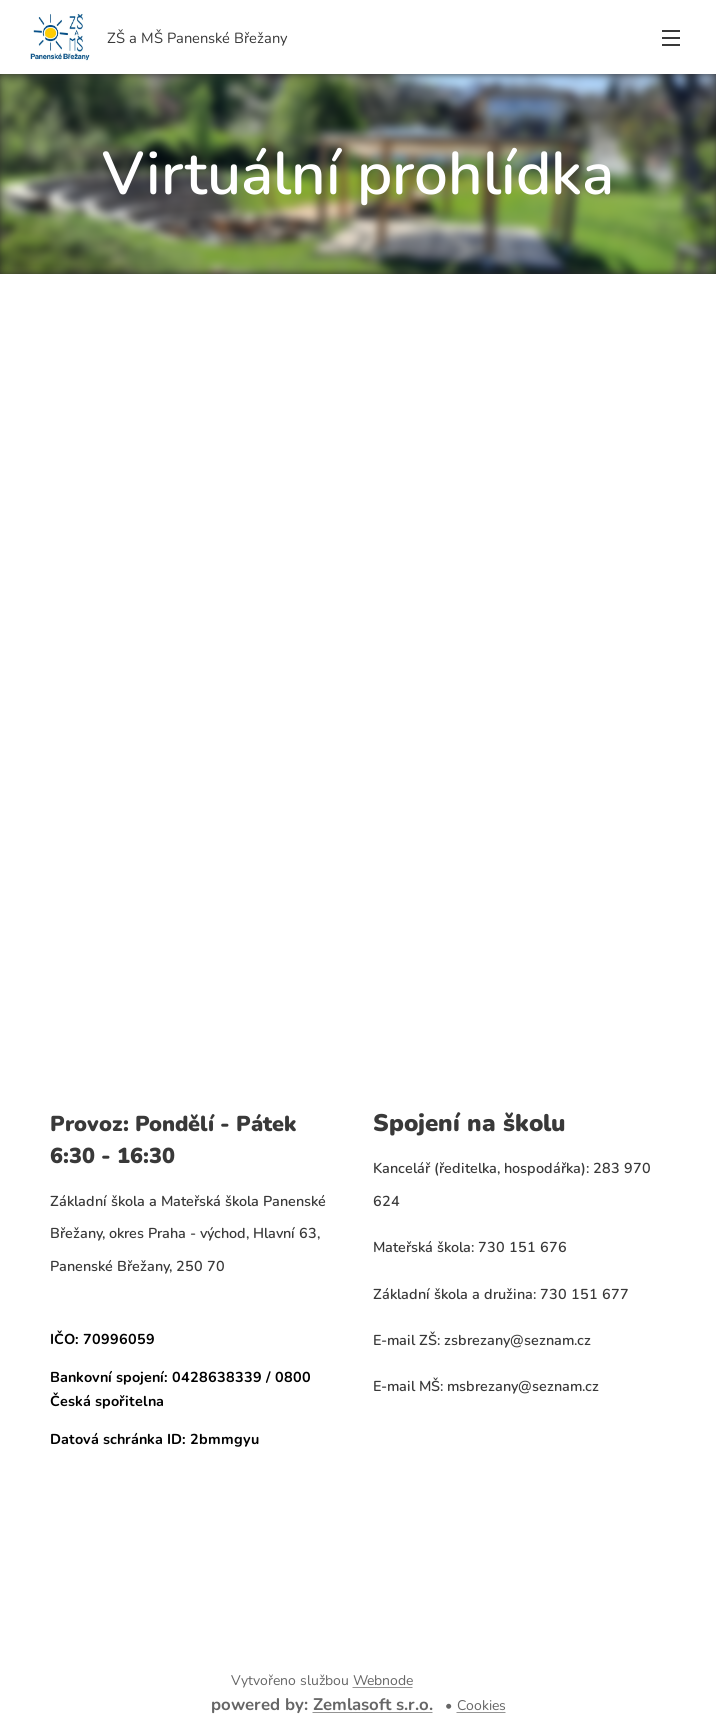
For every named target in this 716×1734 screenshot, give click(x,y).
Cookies (481, 1705)
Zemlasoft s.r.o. (373, 1704)
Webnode (383, 1680)
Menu (671, 38)
